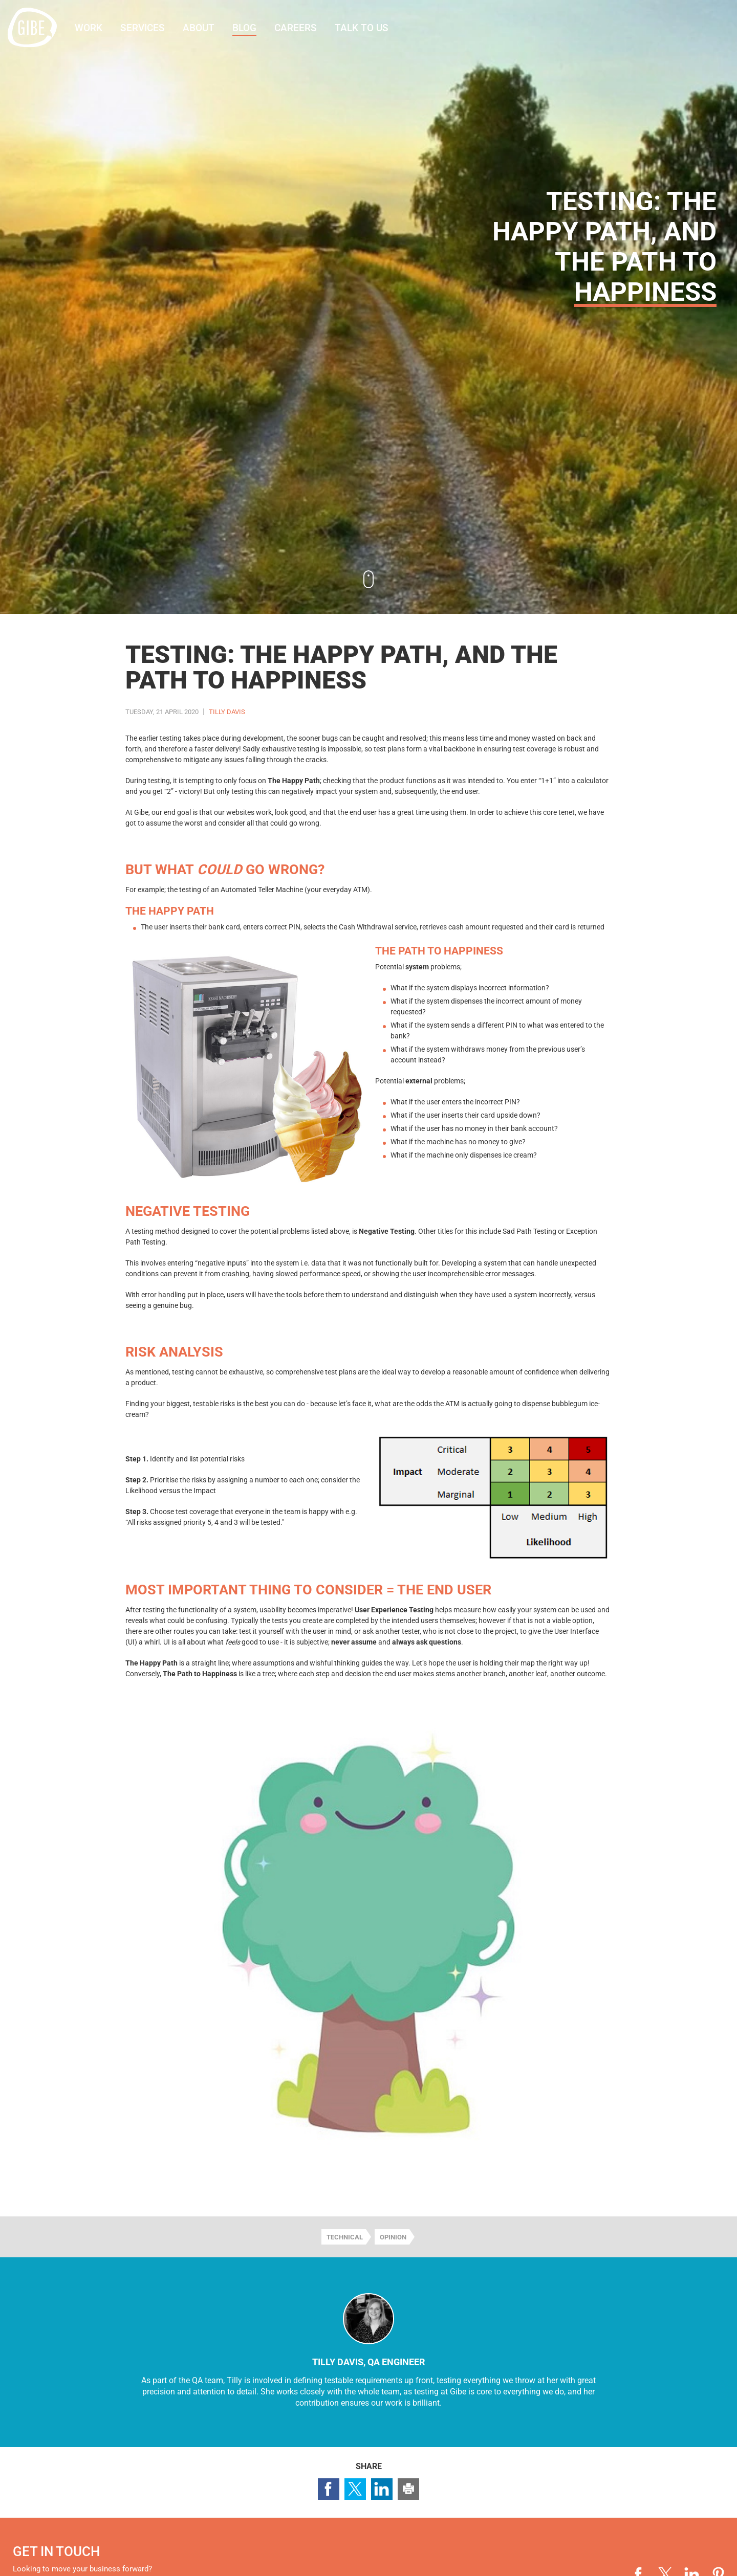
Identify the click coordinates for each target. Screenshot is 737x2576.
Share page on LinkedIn (382, 2489)
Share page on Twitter (355, 2489)
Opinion (393, 2237)
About (198, 28)
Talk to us (361, 28)
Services (142, 28)
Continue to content (368, 579)
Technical (345, 2237)
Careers (295, 28)
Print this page (408, 2489)
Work (88, 28)
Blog (244, 28)
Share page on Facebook (328, 2489)
